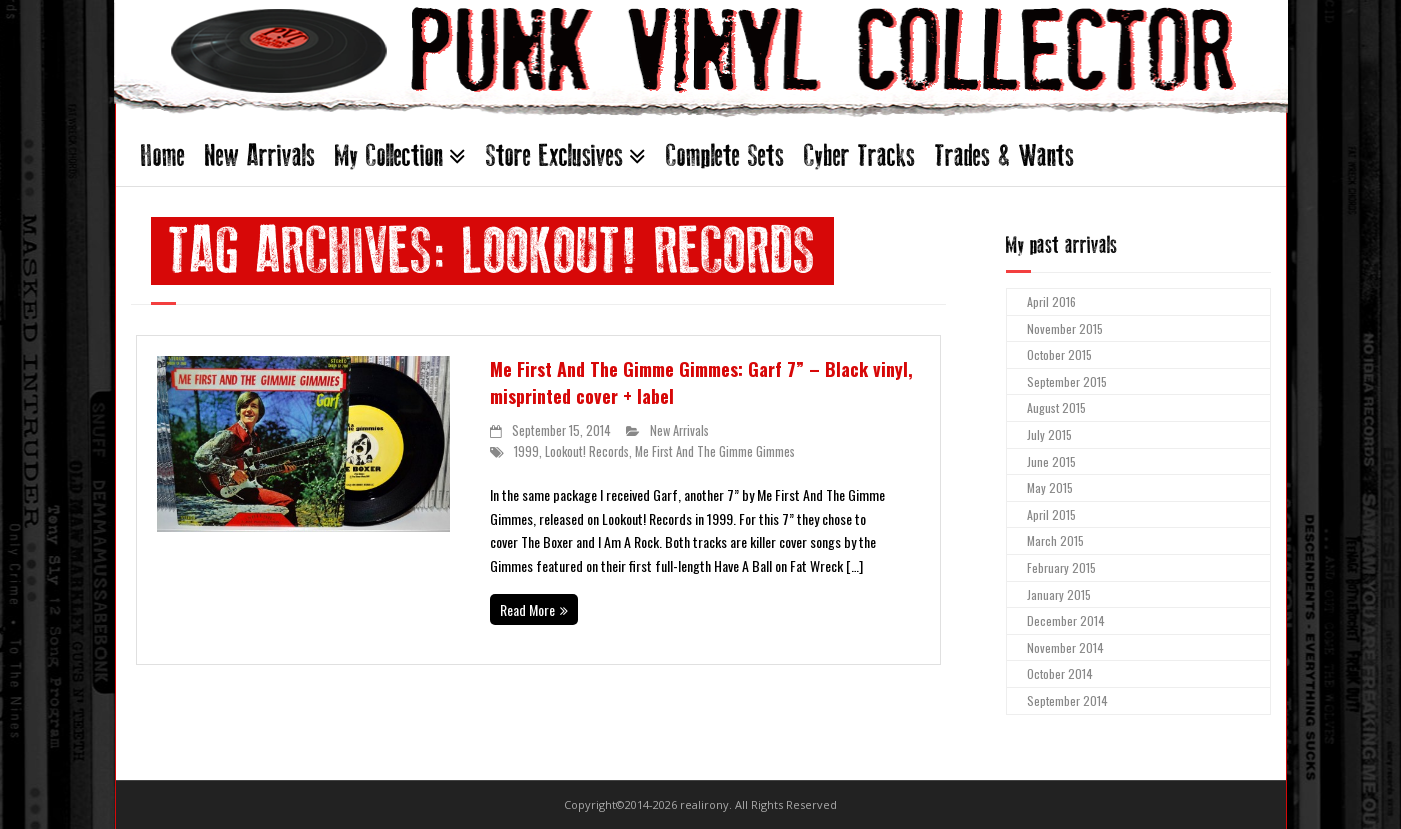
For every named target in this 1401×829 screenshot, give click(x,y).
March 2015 (1055, 540)
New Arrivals (260, 155)
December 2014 (1066, 620)
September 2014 (1067, 700)
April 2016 (1051, 301)
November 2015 (1065, 328)
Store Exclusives (554, 155)
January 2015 (1059, 594)
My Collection (389, 155)
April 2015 (1051, 514)
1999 (526, 451)
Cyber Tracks (859, 155)
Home (163, 155)
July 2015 (1049, 434)
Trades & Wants (1004, 155)
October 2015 (1059, 354)
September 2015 (1067, 381)
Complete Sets (725, 155)
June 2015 (1051, 461)
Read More (527, 609)
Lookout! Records (587, 451)
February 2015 (1061, 567)
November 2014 (1065, 647)
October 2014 (1060, 673)
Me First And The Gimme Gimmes (715, 451)
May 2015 (1050, 487)
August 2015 (1056, 407)
